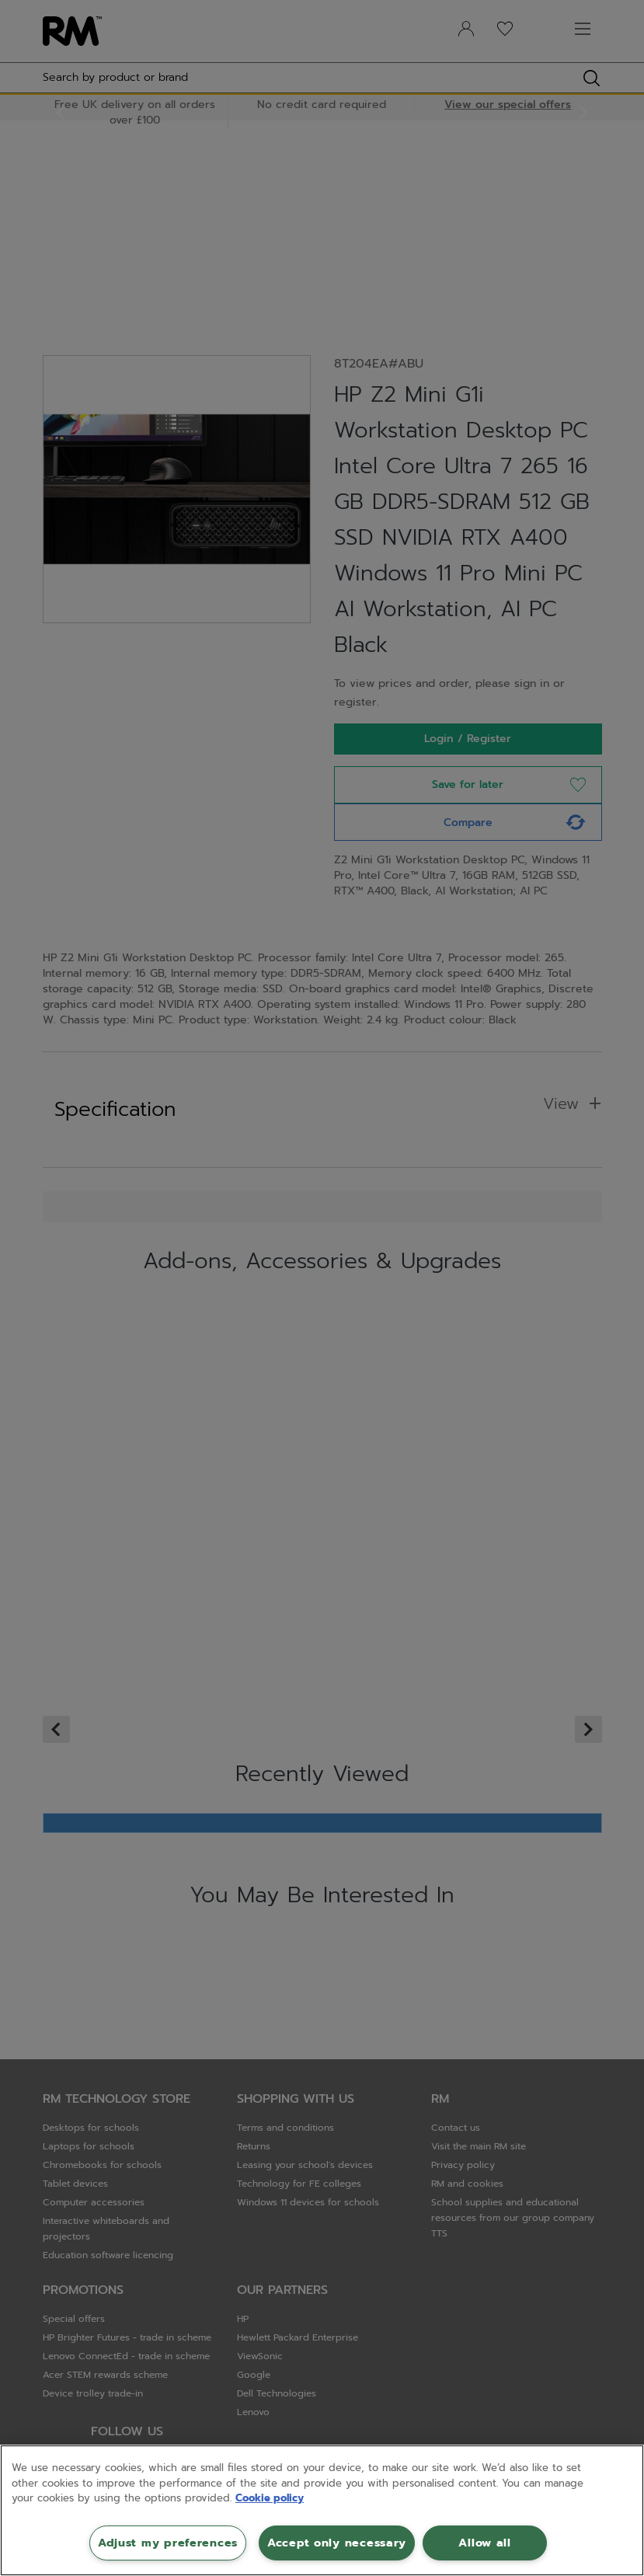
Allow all (484, 2542)
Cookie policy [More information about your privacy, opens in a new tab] (269, 2498)
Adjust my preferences (168, 2542)
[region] (322, 2510)
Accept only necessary (336, 2542)
